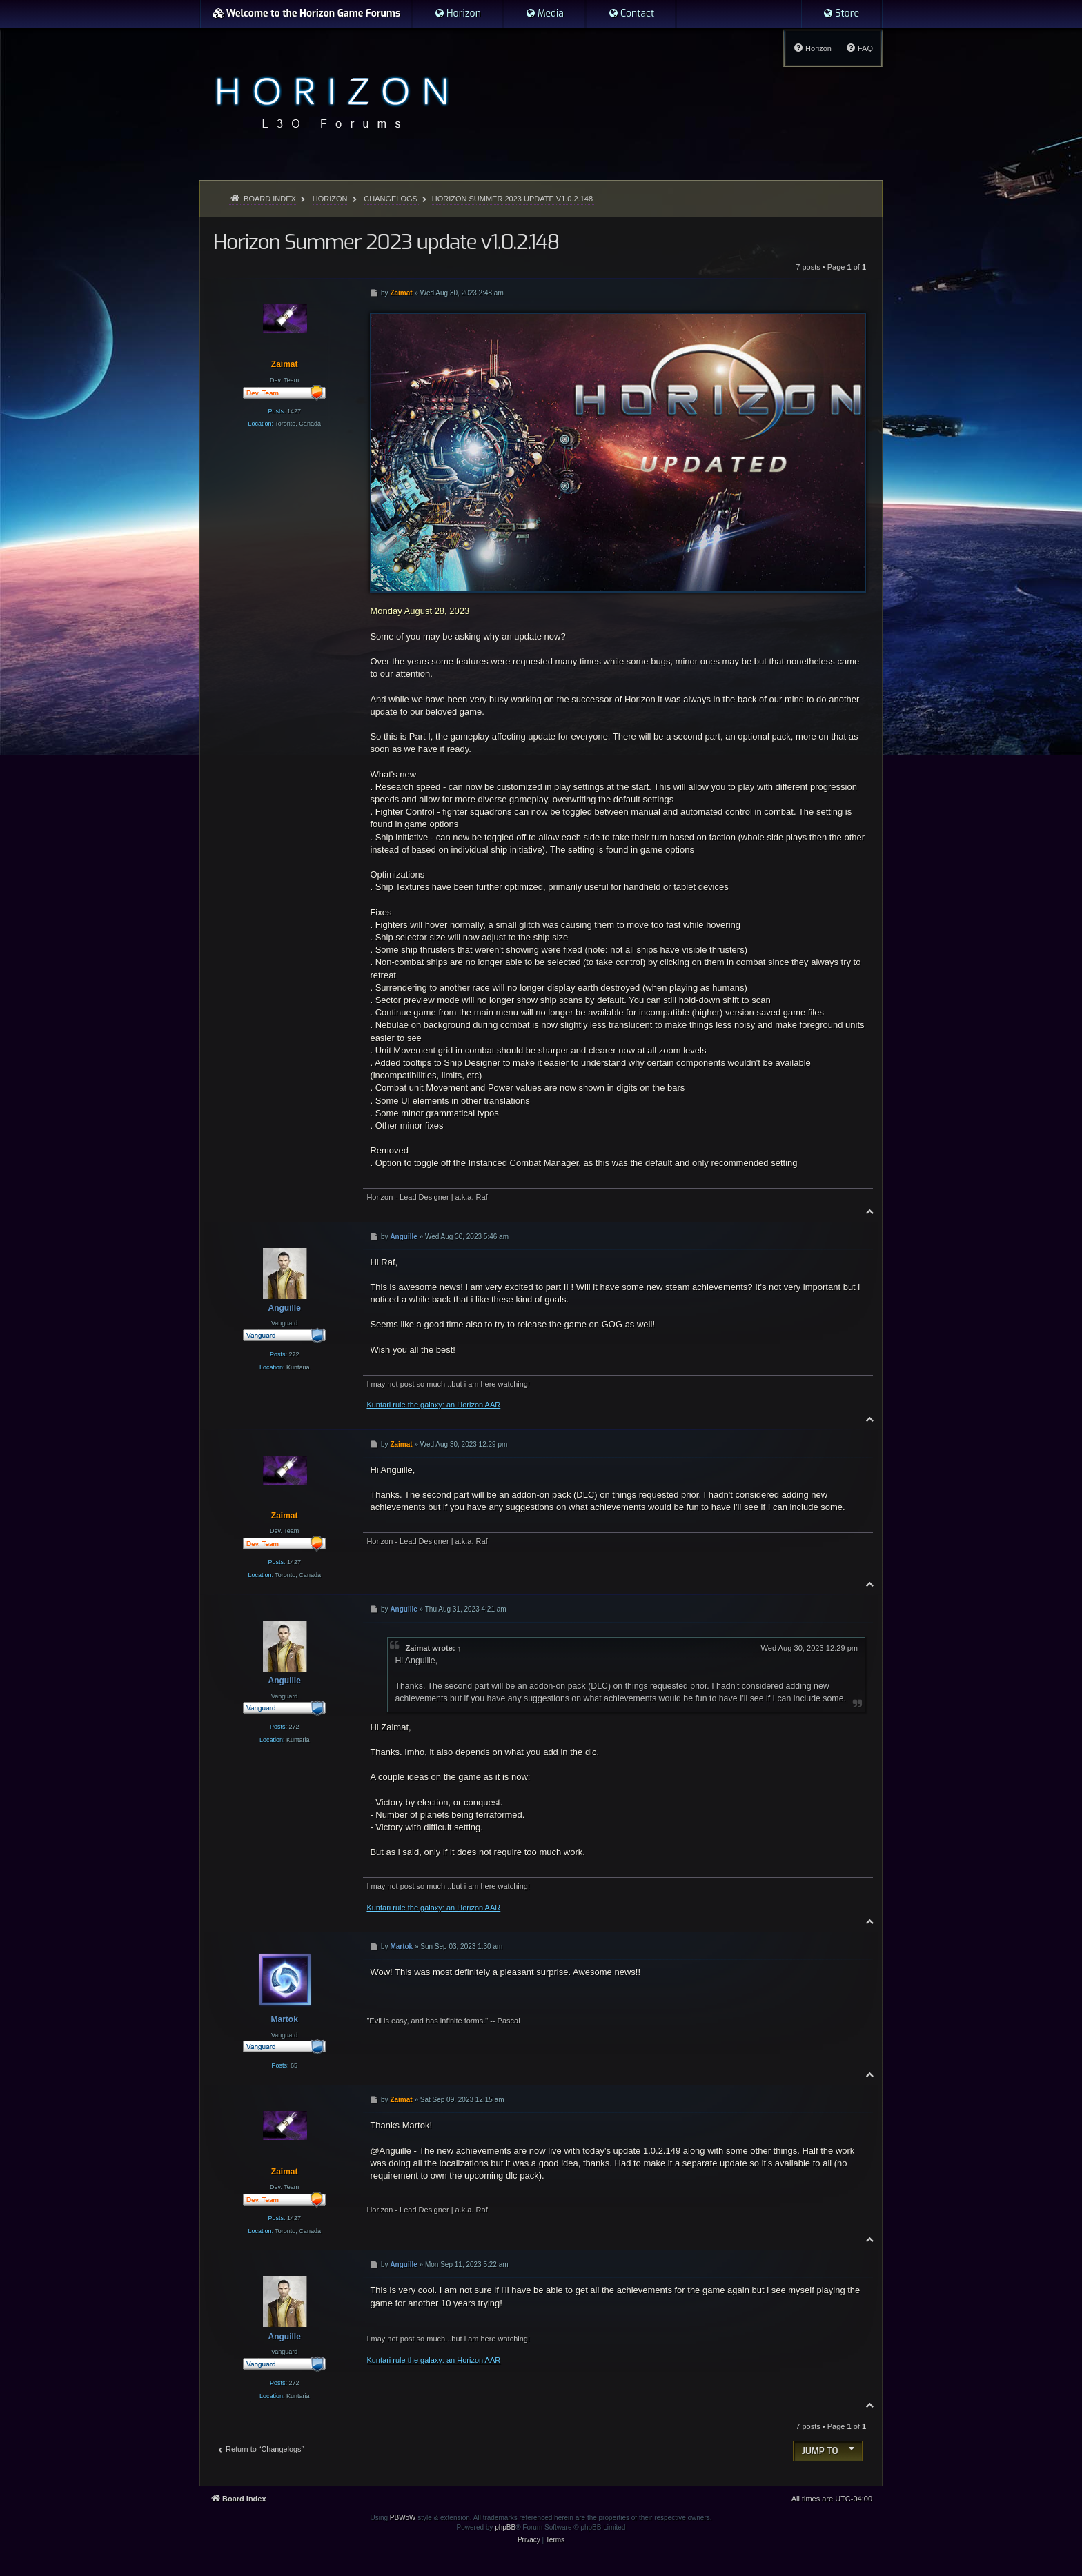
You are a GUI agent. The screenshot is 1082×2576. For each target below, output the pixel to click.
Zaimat (417, 1648)
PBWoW (403, 2517)
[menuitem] (457, 14)
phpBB (505, 2527)
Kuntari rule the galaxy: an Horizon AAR (433, 1404)
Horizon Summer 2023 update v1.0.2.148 (512, 199)
